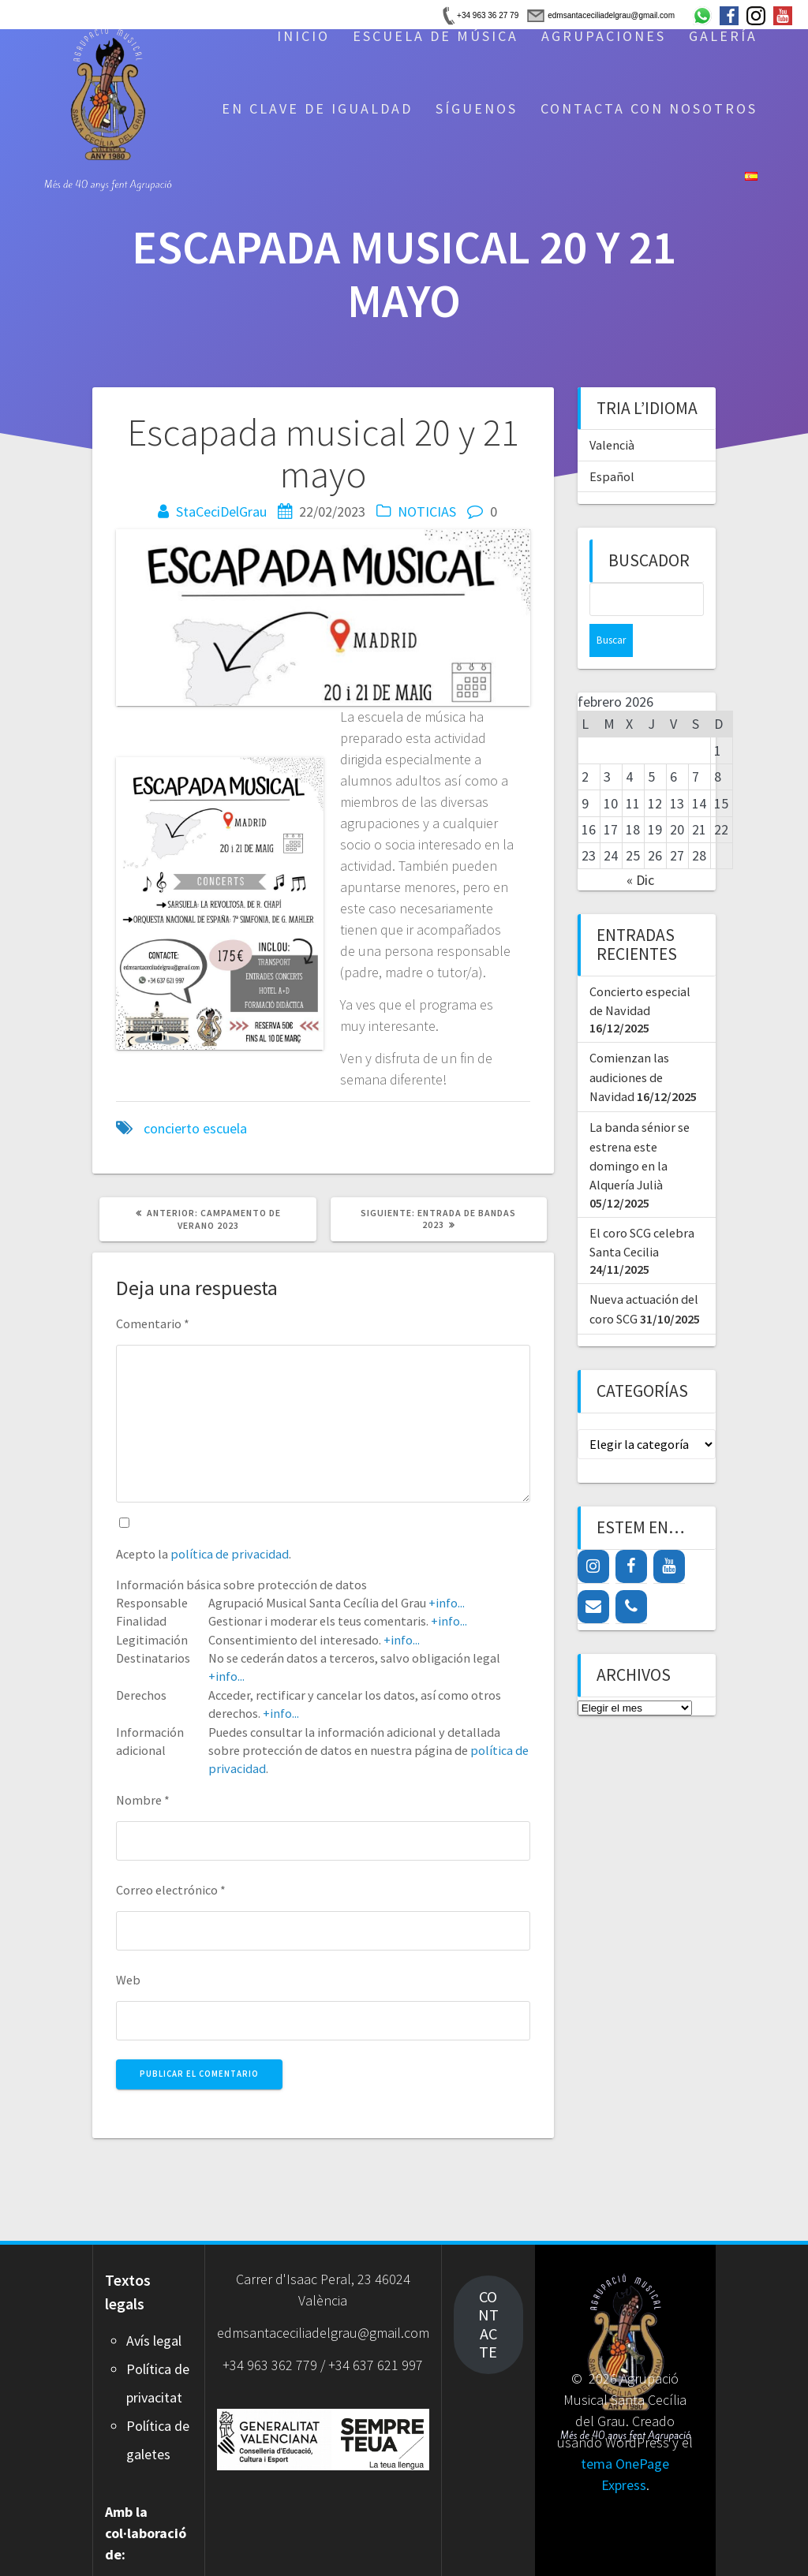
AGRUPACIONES (603, 36)
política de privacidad (229, 1554)
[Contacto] (593, 1573)
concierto (172, 1128)
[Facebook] (631, 1533)
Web (128, 1980)
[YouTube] (669, 1533)
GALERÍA (723, 36)
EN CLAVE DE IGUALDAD (317, 108)
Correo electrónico (171, 1890)
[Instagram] (593, 1533)
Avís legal (153, 2340)
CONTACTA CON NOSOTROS (649, 108)
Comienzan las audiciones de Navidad (629, 1044)
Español (611, 476)
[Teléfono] (631, 1573)
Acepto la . (203, 1554)
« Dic (640, 847)
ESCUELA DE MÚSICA (435, 36)
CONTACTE (488, 2324)
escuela (225, 1128)
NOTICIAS (427, 511)
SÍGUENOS (477, 108)
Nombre (143, 1800)
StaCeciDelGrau (221, 511)
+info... (446, 1603)
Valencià (611, 445)
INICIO (303, 36)
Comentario (152, 1323)
